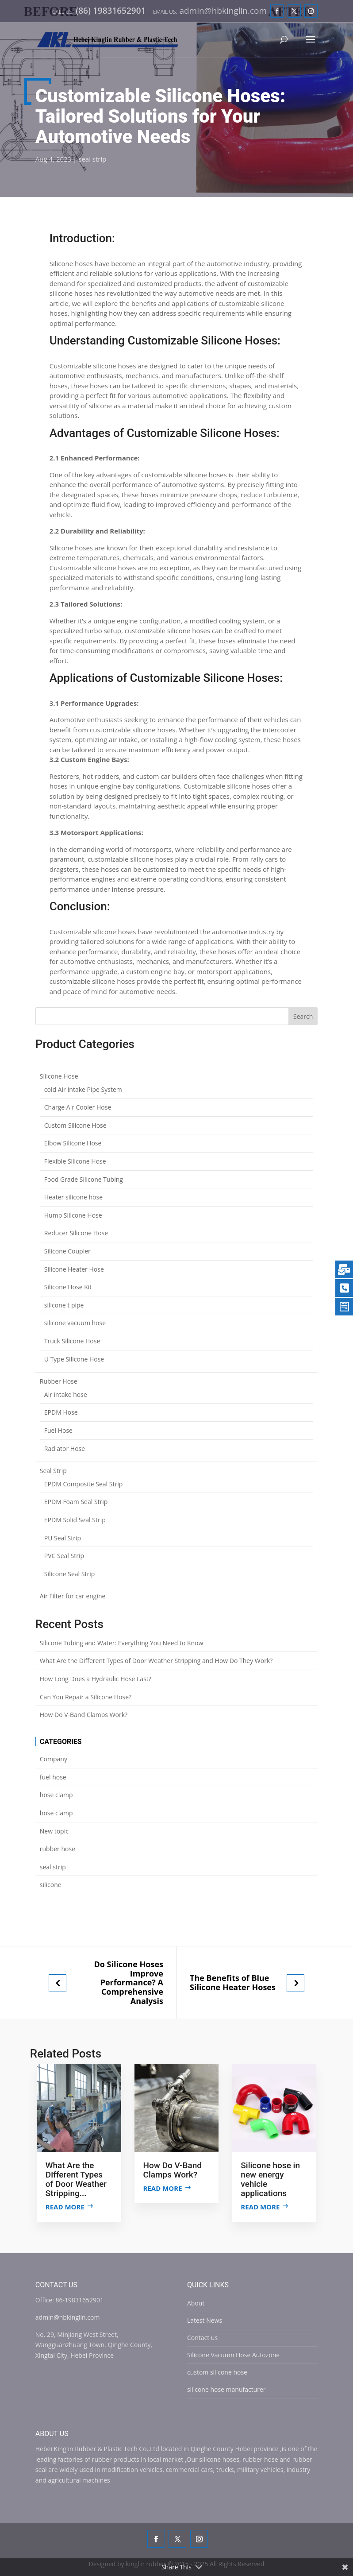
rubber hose (57, 1849)
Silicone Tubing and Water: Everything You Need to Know (121, 1643)
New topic (54, 1831)
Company (53, 1759)
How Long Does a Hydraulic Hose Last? (95, 1679)
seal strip (92, 159)
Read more (65, 2206)
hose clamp (56, 1795)
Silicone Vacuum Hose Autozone (233, 2355)
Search (303, 1016)
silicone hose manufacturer (226, 2389)
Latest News (204, 2320)
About (195, 2303)
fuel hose (53, 1777)
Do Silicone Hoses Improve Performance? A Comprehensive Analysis (128, 1982)
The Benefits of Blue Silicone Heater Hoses (233, 1982)
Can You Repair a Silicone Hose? (85, 1697)
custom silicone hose (217, 2372)
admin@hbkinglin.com (67, 2317)
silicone (50, 1884)
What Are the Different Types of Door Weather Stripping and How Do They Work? (156, 1660)
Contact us (202, 2337)
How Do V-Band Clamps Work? (83, 1714)
